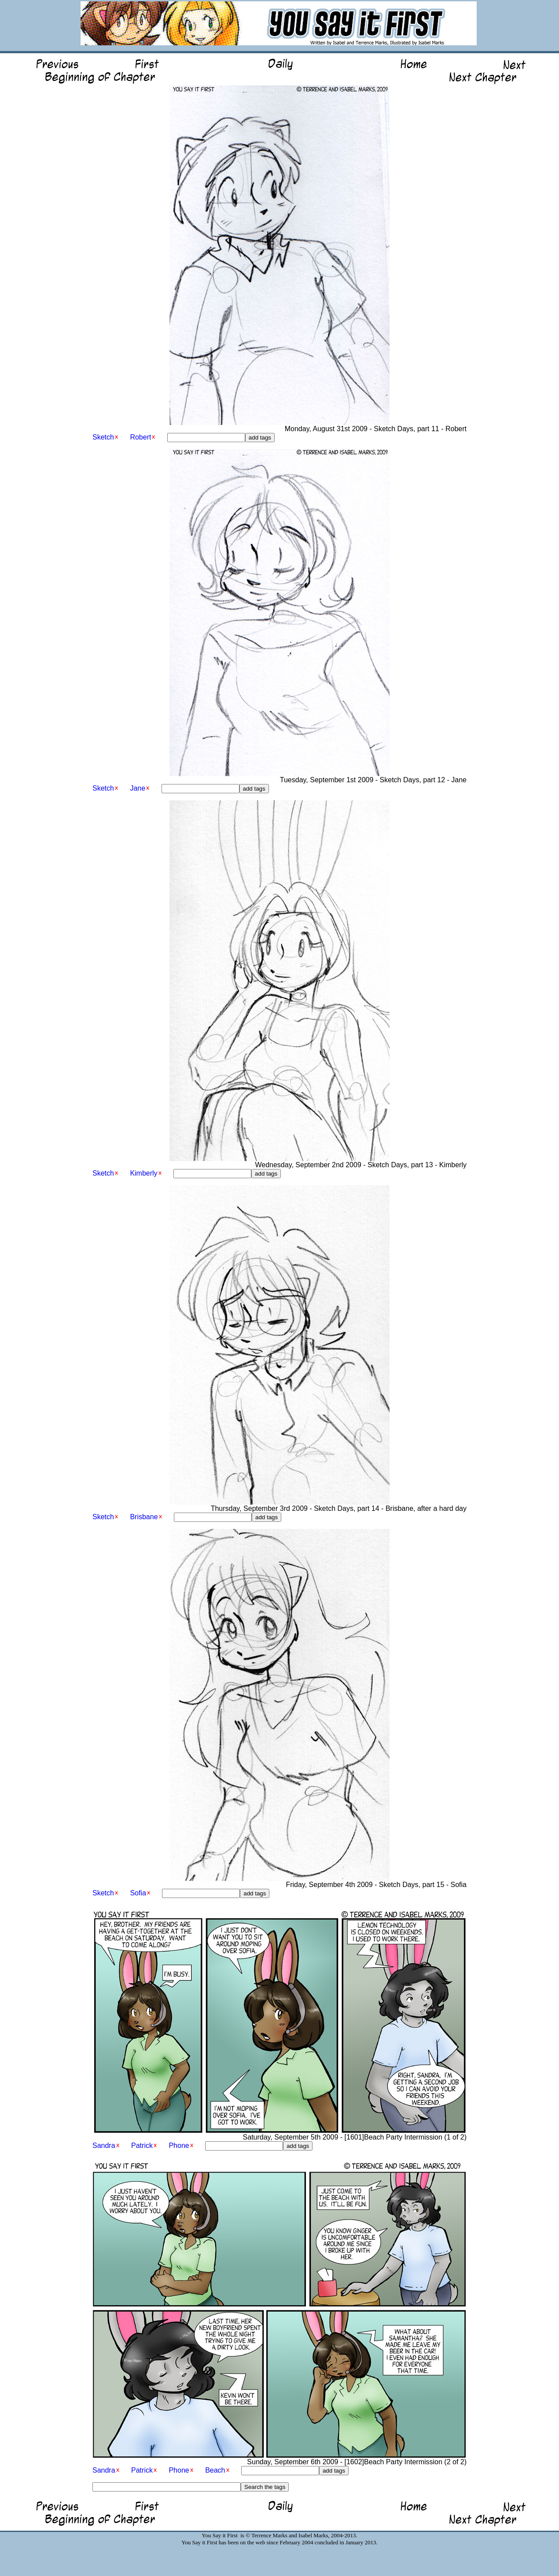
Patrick (142, 2145)
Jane (137, 788)
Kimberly (143, 1173)
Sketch (103, 437)
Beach (215, 2470)
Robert (140, 437)
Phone (179, 2145)
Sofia (138, 1893)
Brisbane (144, 1517)
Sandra (103, 2145)
